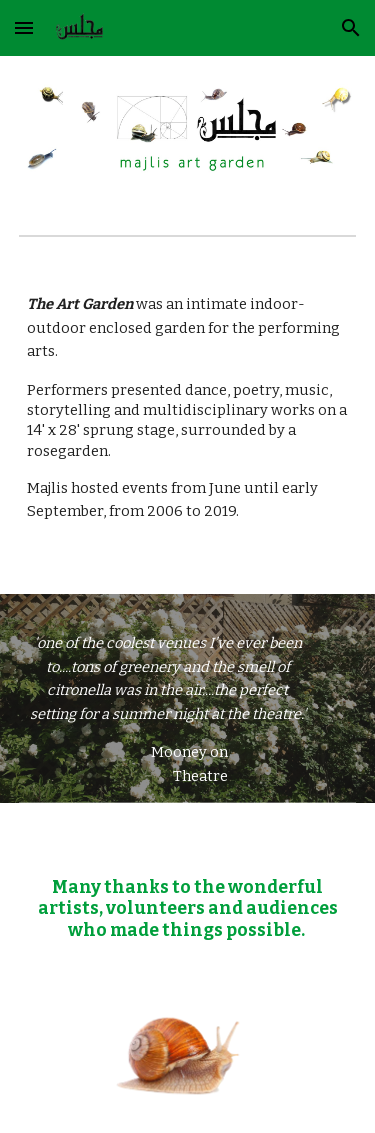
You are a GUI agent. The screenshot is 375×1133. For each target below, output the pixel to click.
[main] (188, 427)
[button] (24, 27)
